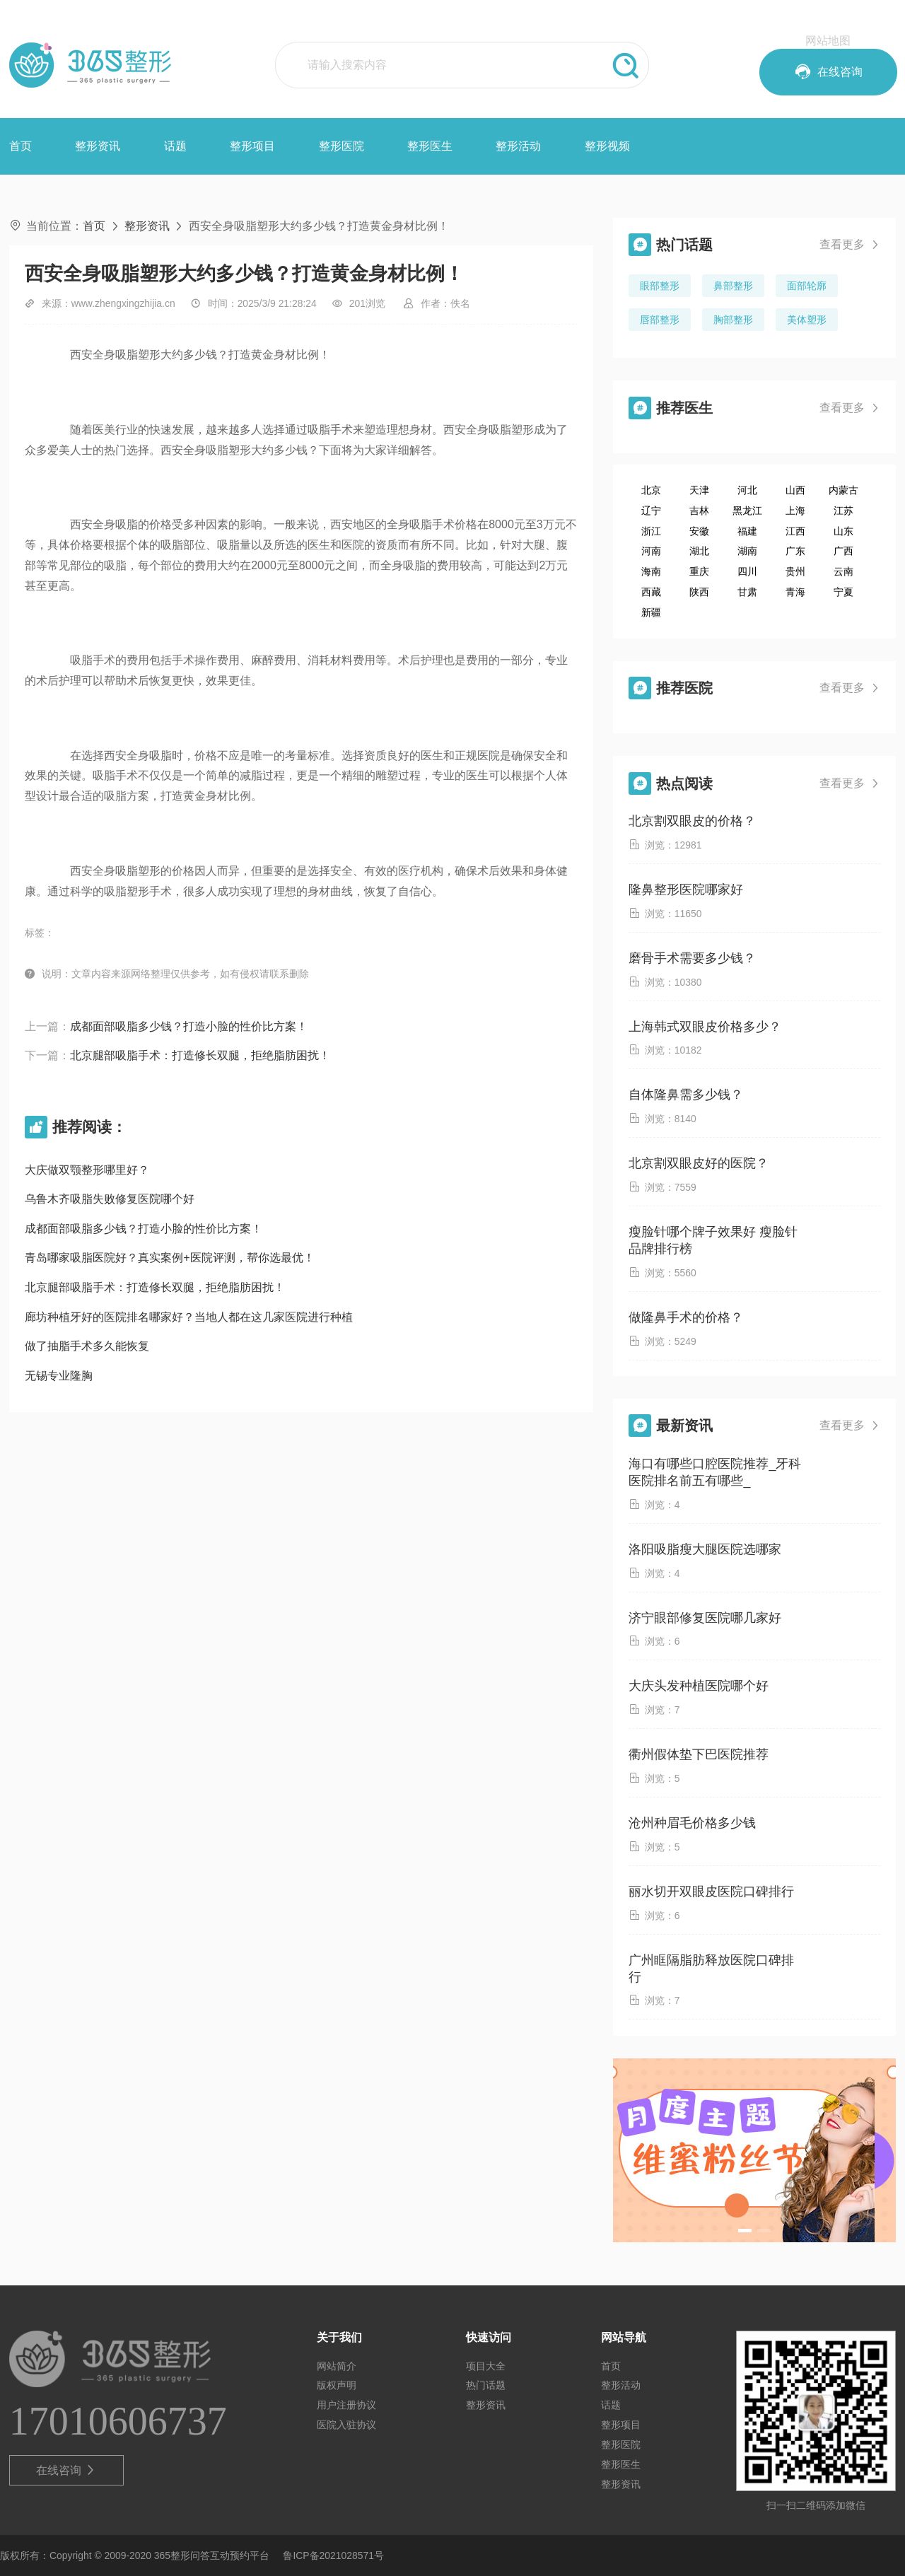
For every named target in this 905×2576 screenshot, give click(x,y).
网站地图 (828, 41)
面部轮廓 (807, 285)
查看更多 (849, 244)
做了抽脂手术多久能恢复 (87, 1346)
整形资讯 (97, 146)
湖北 (699, 550)
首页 (20, 146)
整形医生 (429, 146)
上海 (795, 510)
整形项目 (252, 146)
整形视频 (607, 146)
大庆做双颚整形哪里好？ (87, 1170)
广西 (843, 550)
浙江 (651, 531)
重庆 (699, 571)
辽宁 (651, 510)
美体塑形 (807, 319)
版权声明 (336, 2385)
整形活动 (518, 146)
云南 (843, 571)
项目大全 (486, 2366)
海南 (651, 571)
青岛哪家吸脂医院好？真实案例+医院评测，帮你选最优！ (169, 1258)
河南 (651, 550)
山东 (843, 531)
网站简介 (336, 2366)
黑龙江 (747, 510)
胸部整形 (733, 319)
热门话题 (486, 2385)
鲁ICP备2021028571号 (333, 2555)
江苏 (843, 510)
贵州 (795, 571)
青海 (795, 592)
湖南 (747, 550)
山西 (795, 490)
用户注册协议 (346, 2405)
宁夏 (843, 592)
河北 (747, 490)
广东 (795, 550)
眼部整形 (659, 285)
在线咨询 (66, 2470)
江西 (795, 531)
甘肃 (747, 592)
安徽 (699, 531)
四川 (747, 571)
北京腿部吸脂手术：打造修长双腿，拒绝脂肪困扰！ (200, 1055)
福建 (747, 531)
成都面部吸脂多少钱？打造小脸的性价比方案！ (189, 1026)
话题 (175, 146)
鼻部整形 (733, 285)
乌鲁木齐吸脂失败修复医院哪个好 (109, 1199)
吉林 (699, 510)
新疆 (651, 612)
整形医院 (341, 146)
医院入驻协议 (346, 2424)
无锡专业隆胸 (59, 1376)
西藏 (651, 592)
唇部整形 (659, 319)
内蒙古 (843, 490)
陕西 (699, 592)
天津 (699, 490)
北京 (651, 490)
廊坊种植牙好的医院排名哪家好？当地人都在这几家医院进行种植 (189, 1317)
